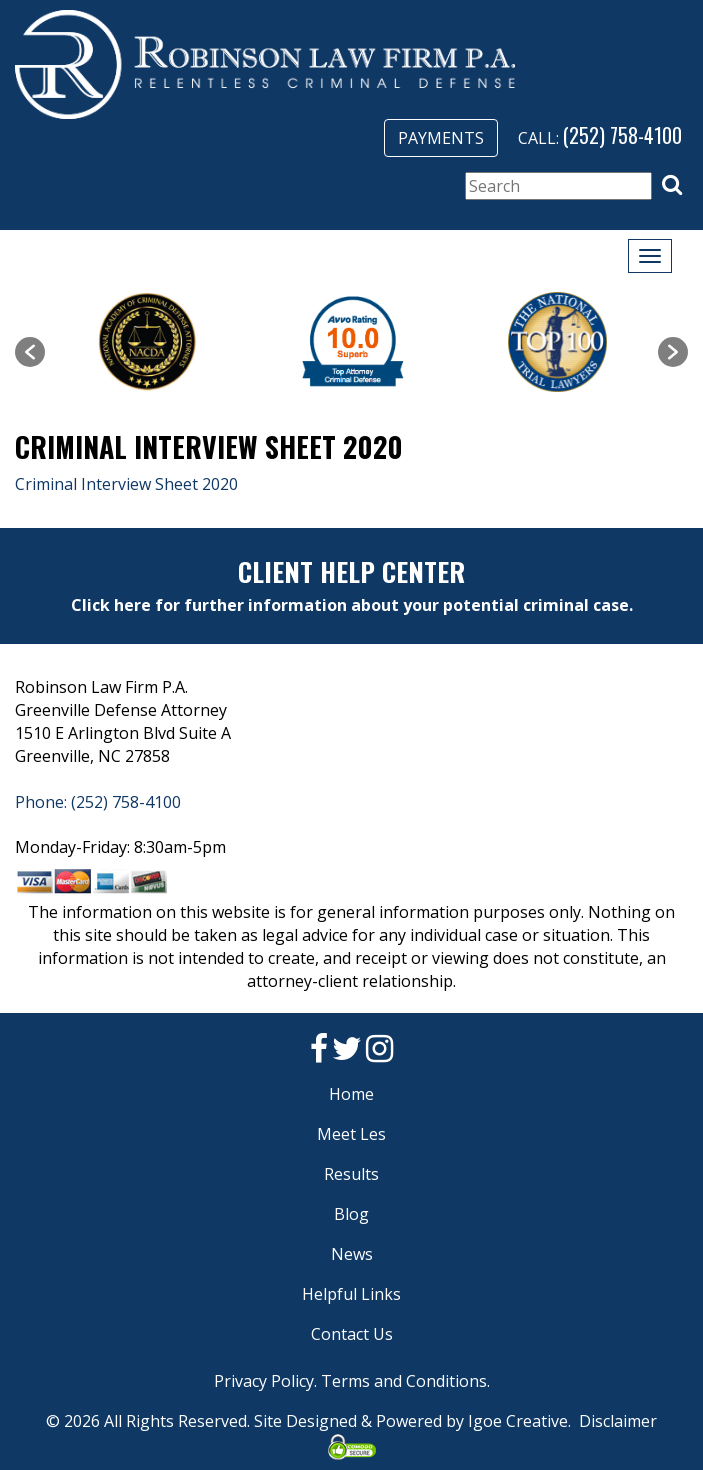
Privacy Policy (264, 1381)
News (352, 1254)
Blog (351, 1214)
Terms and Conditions (404, 1381)
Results (351, 1174)
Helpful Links (351, 1294)
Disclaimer (618, 1421)
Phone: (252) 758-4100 (98, 802)
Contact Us (352, 1334)
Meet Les (351, 1134)
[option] (147, 342)
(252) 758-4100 (622, 135)
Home (351, 1094)
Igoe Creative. (519, 1421)
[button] (672, 185)
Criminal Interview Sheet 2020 (126, 484)
